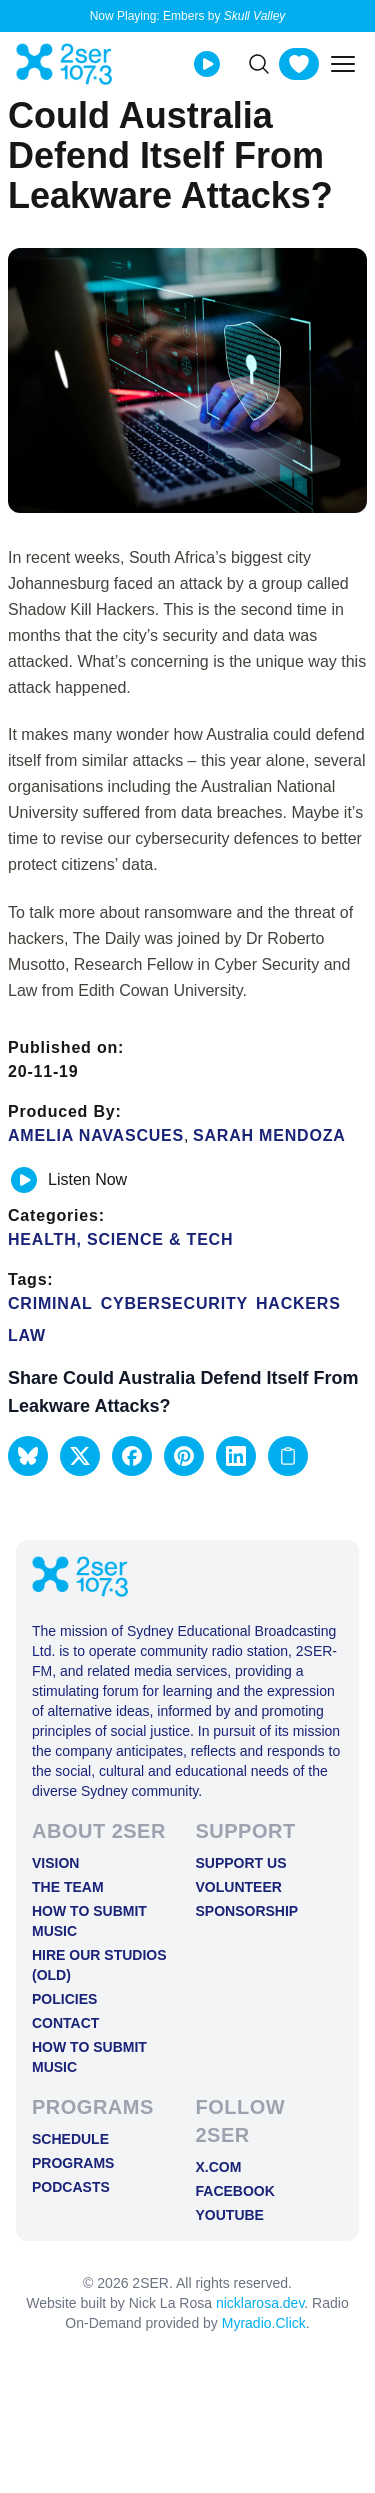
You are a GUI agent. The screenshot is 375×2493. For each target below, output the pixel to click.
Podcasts (71, 2187)
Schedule (70, 2139)
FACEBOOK (235, 2191)
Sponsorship (247, 1911)
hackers (298, 1303)
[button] (28, 1456)
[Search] (259, 64)
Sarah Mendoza (269, 1135)
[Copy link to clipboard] (288, 1456)
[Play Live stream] (207, 64)
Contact (65, 2023)
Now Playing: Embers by (188, 16)
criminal (50, 1303)
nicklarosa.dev (260, 2303)
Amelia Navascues (96, 1135)
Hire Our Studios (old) (99, 1965)
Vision (55, 1863)
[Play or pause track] (24, 1180)
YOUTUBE (230, 2215)
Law (27, 1335)
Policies (64, 1999)
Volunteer (239, 1887)
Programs (73, 2163)
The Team (68, 1887)
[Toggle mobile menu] (343, 64)
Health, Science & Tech (120, 1239)
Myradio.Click (264, 2323)
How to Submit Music (89, 1921)
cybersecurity (174, 1303)
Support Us (241, 1863)
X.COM (219, 2167)
